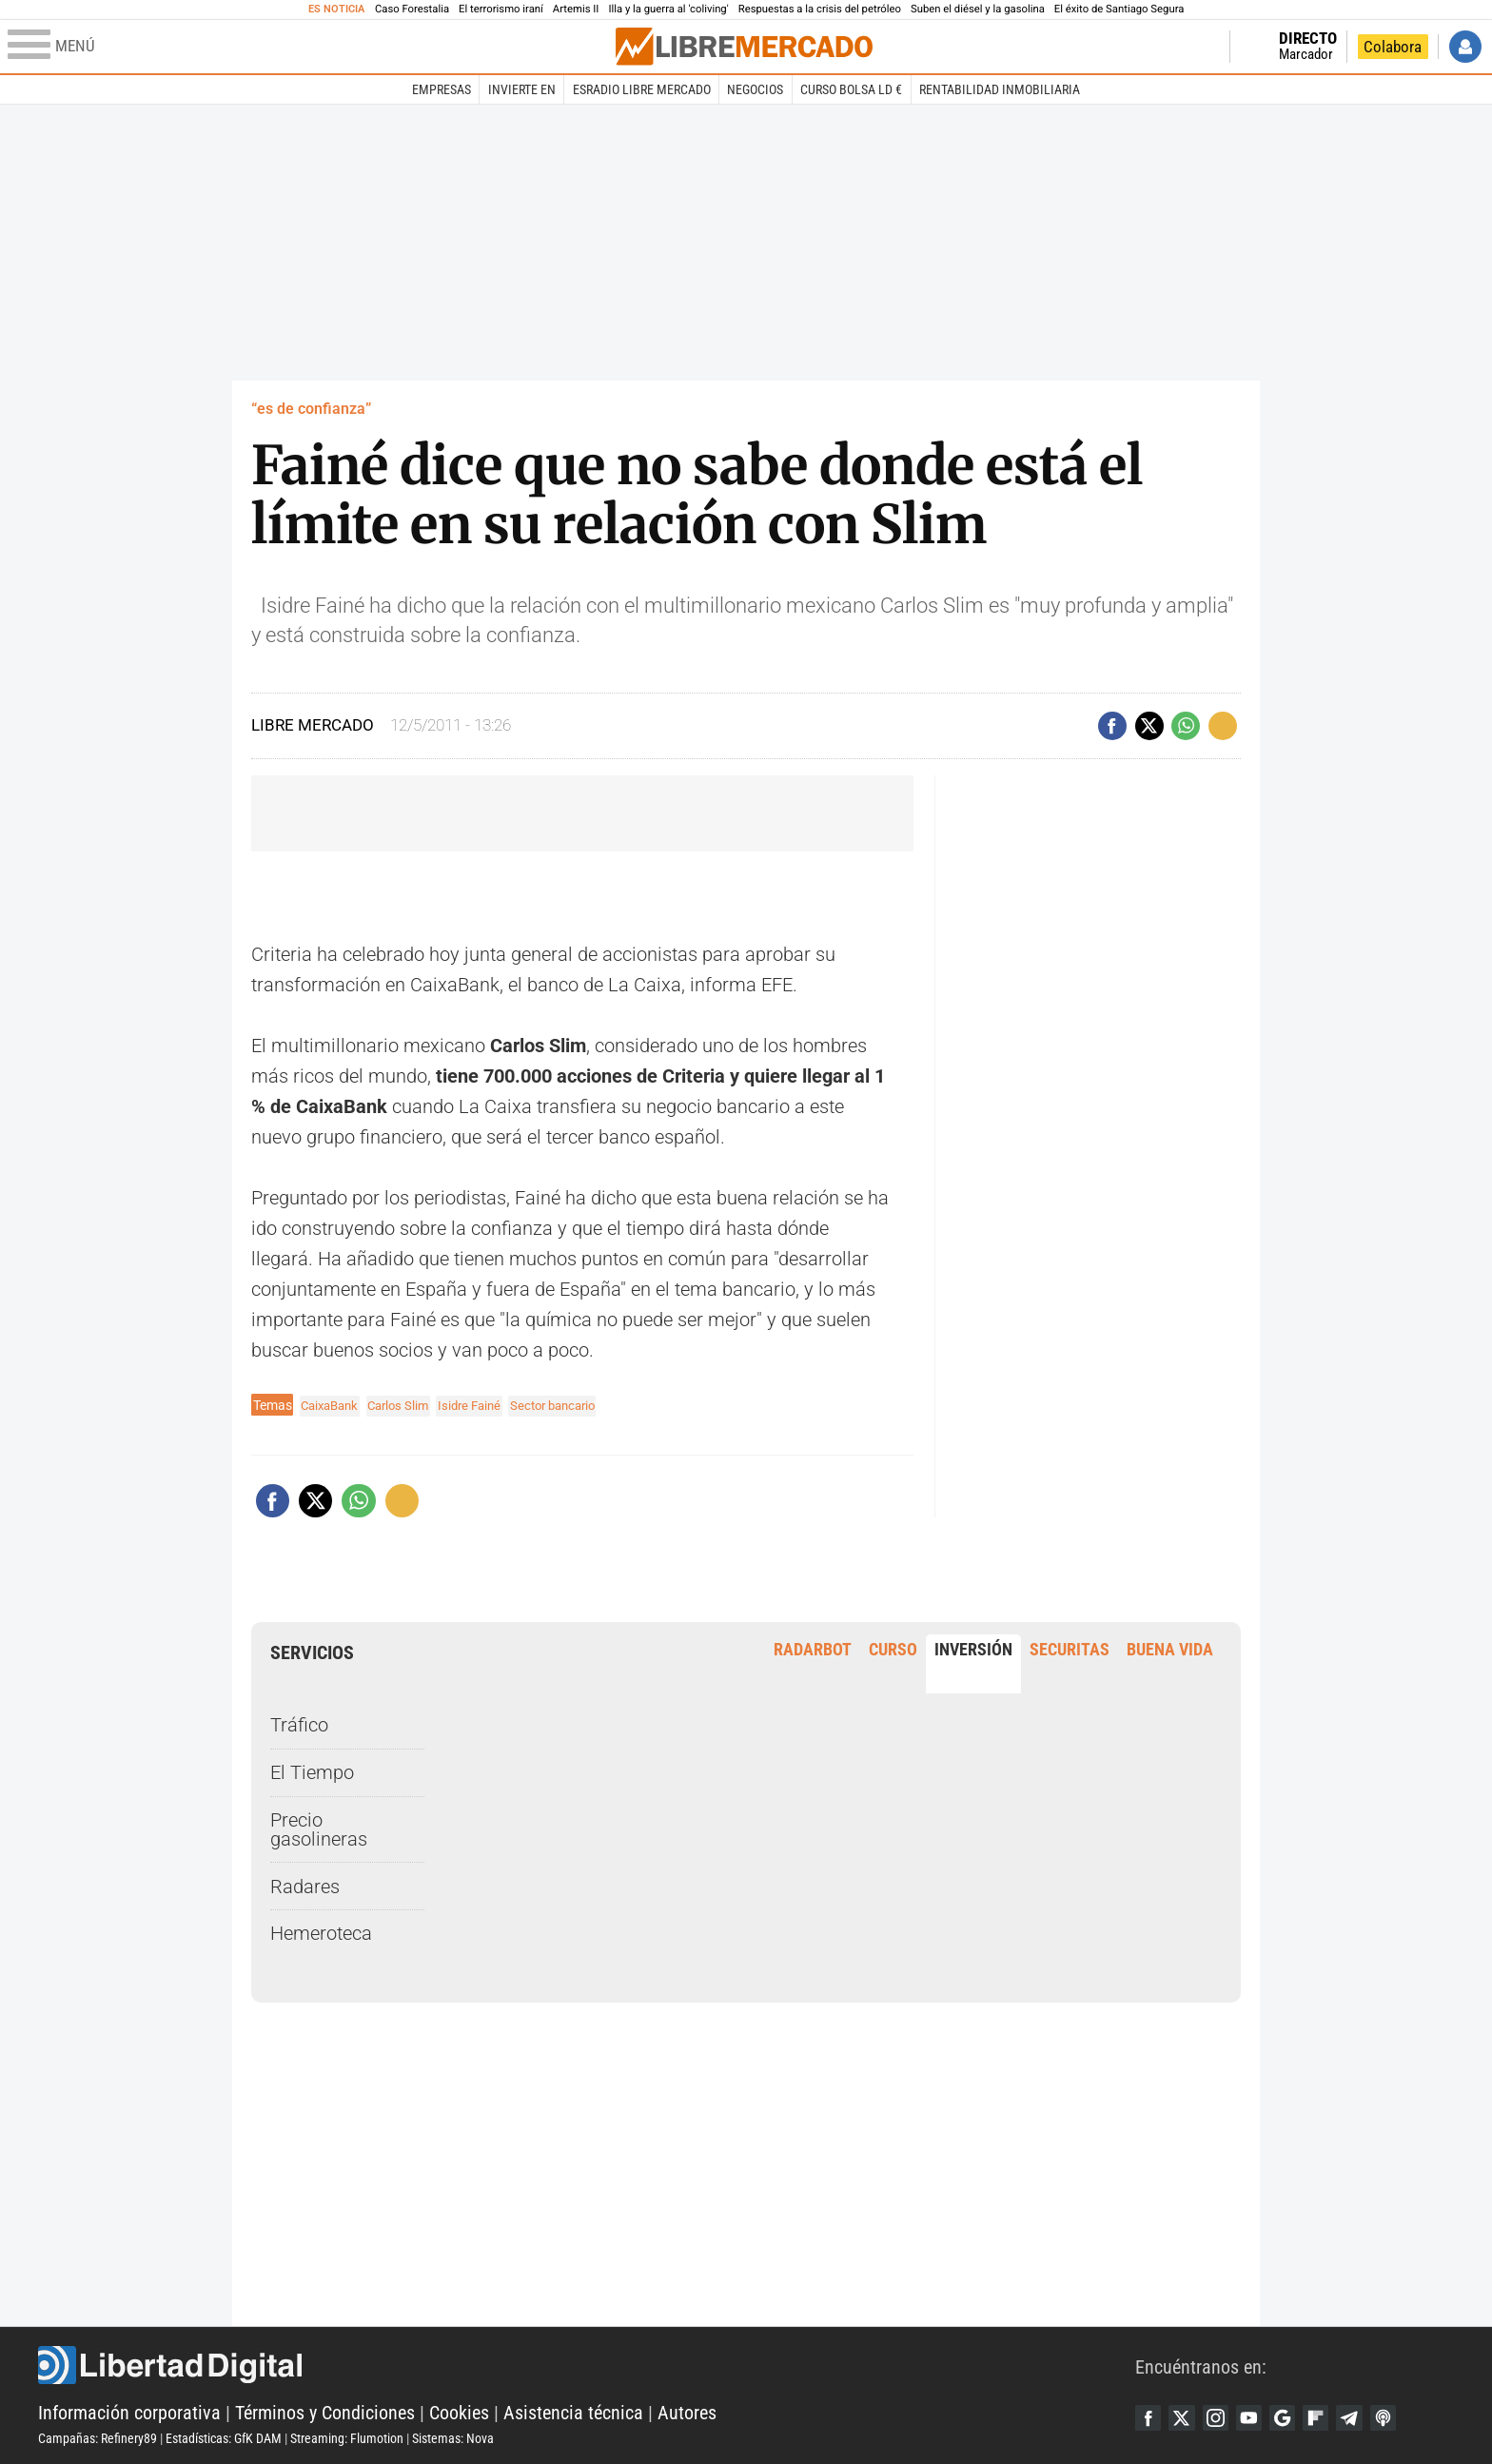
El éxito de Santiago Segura (1119, 9)
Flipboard (1330, 2417)
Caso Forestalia (412, 9)
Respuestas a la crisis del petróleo (819, 9)
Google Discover (1294, 2417)
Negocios (755, 89)
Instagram (1221, 2417)
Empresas (441, 89)
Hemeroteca (321, 1933)
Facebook (1149, 2417)
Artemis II (576, 9)
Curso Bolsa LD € (851, 89)
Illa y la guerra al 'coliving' (668, 9)
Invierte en (522, 89)
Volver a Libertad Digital (1155, 46)
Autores (687, 2412)
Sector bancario (572, 1405)
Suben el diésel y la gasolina (978, 9)
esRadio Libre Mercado (642, 89)
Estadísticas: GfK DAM (224, 2438)
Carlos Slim (407, 1405)
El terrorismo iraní (501, 9)
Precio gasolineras (318, 1829)
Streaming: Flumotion (346, 2438)
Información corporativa (129, 2412)
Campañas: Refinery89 (97, 2438)
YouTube (1258, 2417)
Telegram (1366, 2417)
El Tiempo (312, 1772)
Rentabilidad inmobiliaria (999, 89)
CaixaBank (332, 1405)
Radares (305, 1885)
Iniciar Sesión (1465, 46)
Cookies (459, 2412)
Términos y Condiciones (325, 2412)
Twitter (1185, 2417)
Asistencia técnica (573, 2412)
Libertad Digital (586, 2365)
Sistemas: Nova (453, 2438)
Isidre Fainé (483, 1405)
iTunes (1402, 2417)
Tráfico (299, 1724)
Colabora (1393, 46)
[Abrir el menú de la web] (310, 46)
